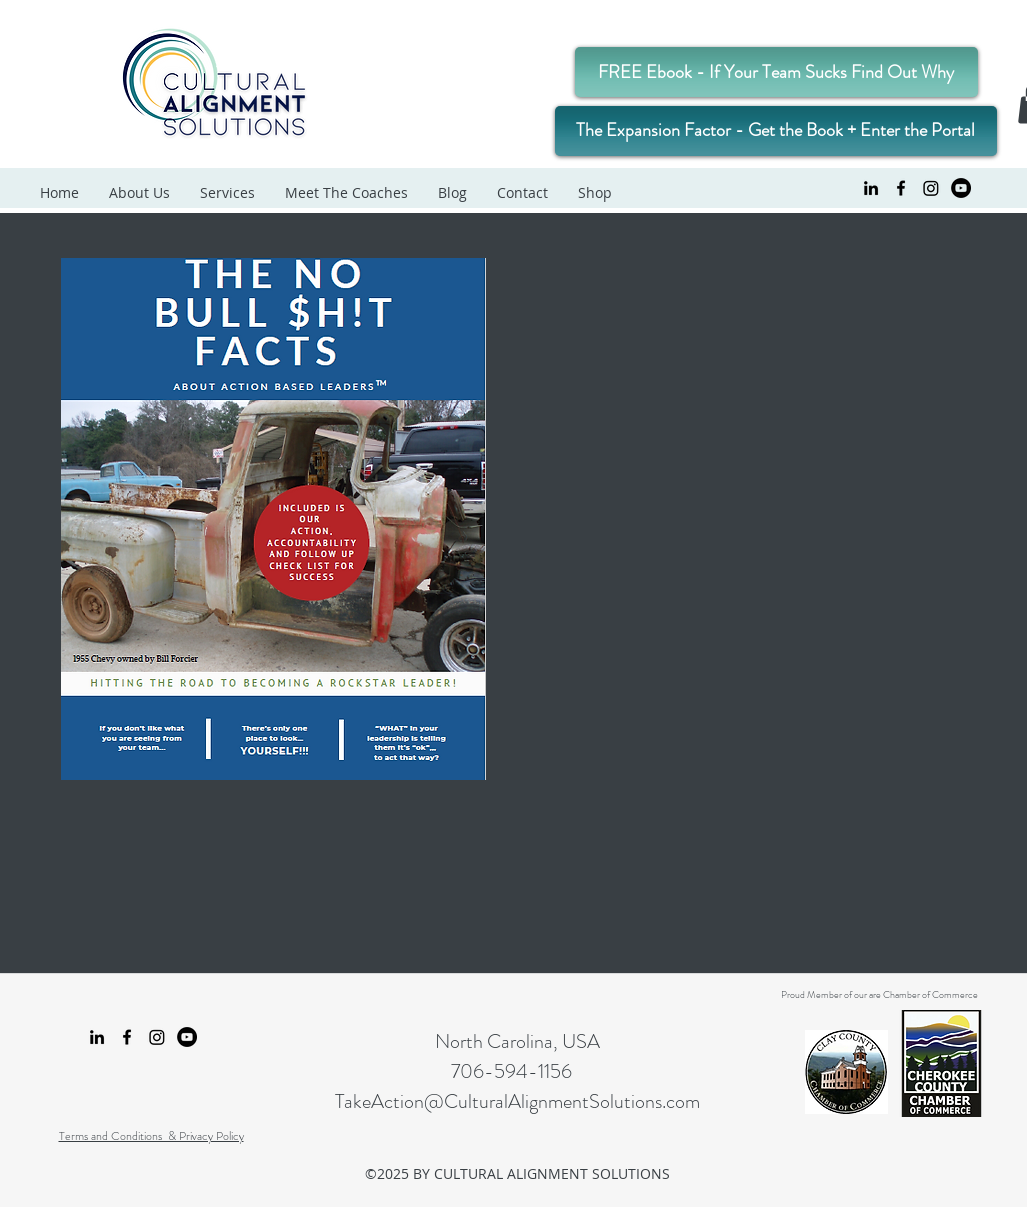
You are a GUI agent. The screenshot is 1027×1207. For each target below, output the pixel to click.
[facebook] (901, 188)
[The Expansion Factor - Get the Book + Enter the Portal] (776, 131)
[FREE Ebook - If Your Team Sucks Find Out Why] (776, 72)
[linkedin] (871, 188)
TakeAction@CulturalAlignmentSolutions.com (517, 1101)
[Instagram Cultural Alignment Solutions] (931, 188)
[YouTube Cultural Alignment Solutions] (961, 188)
